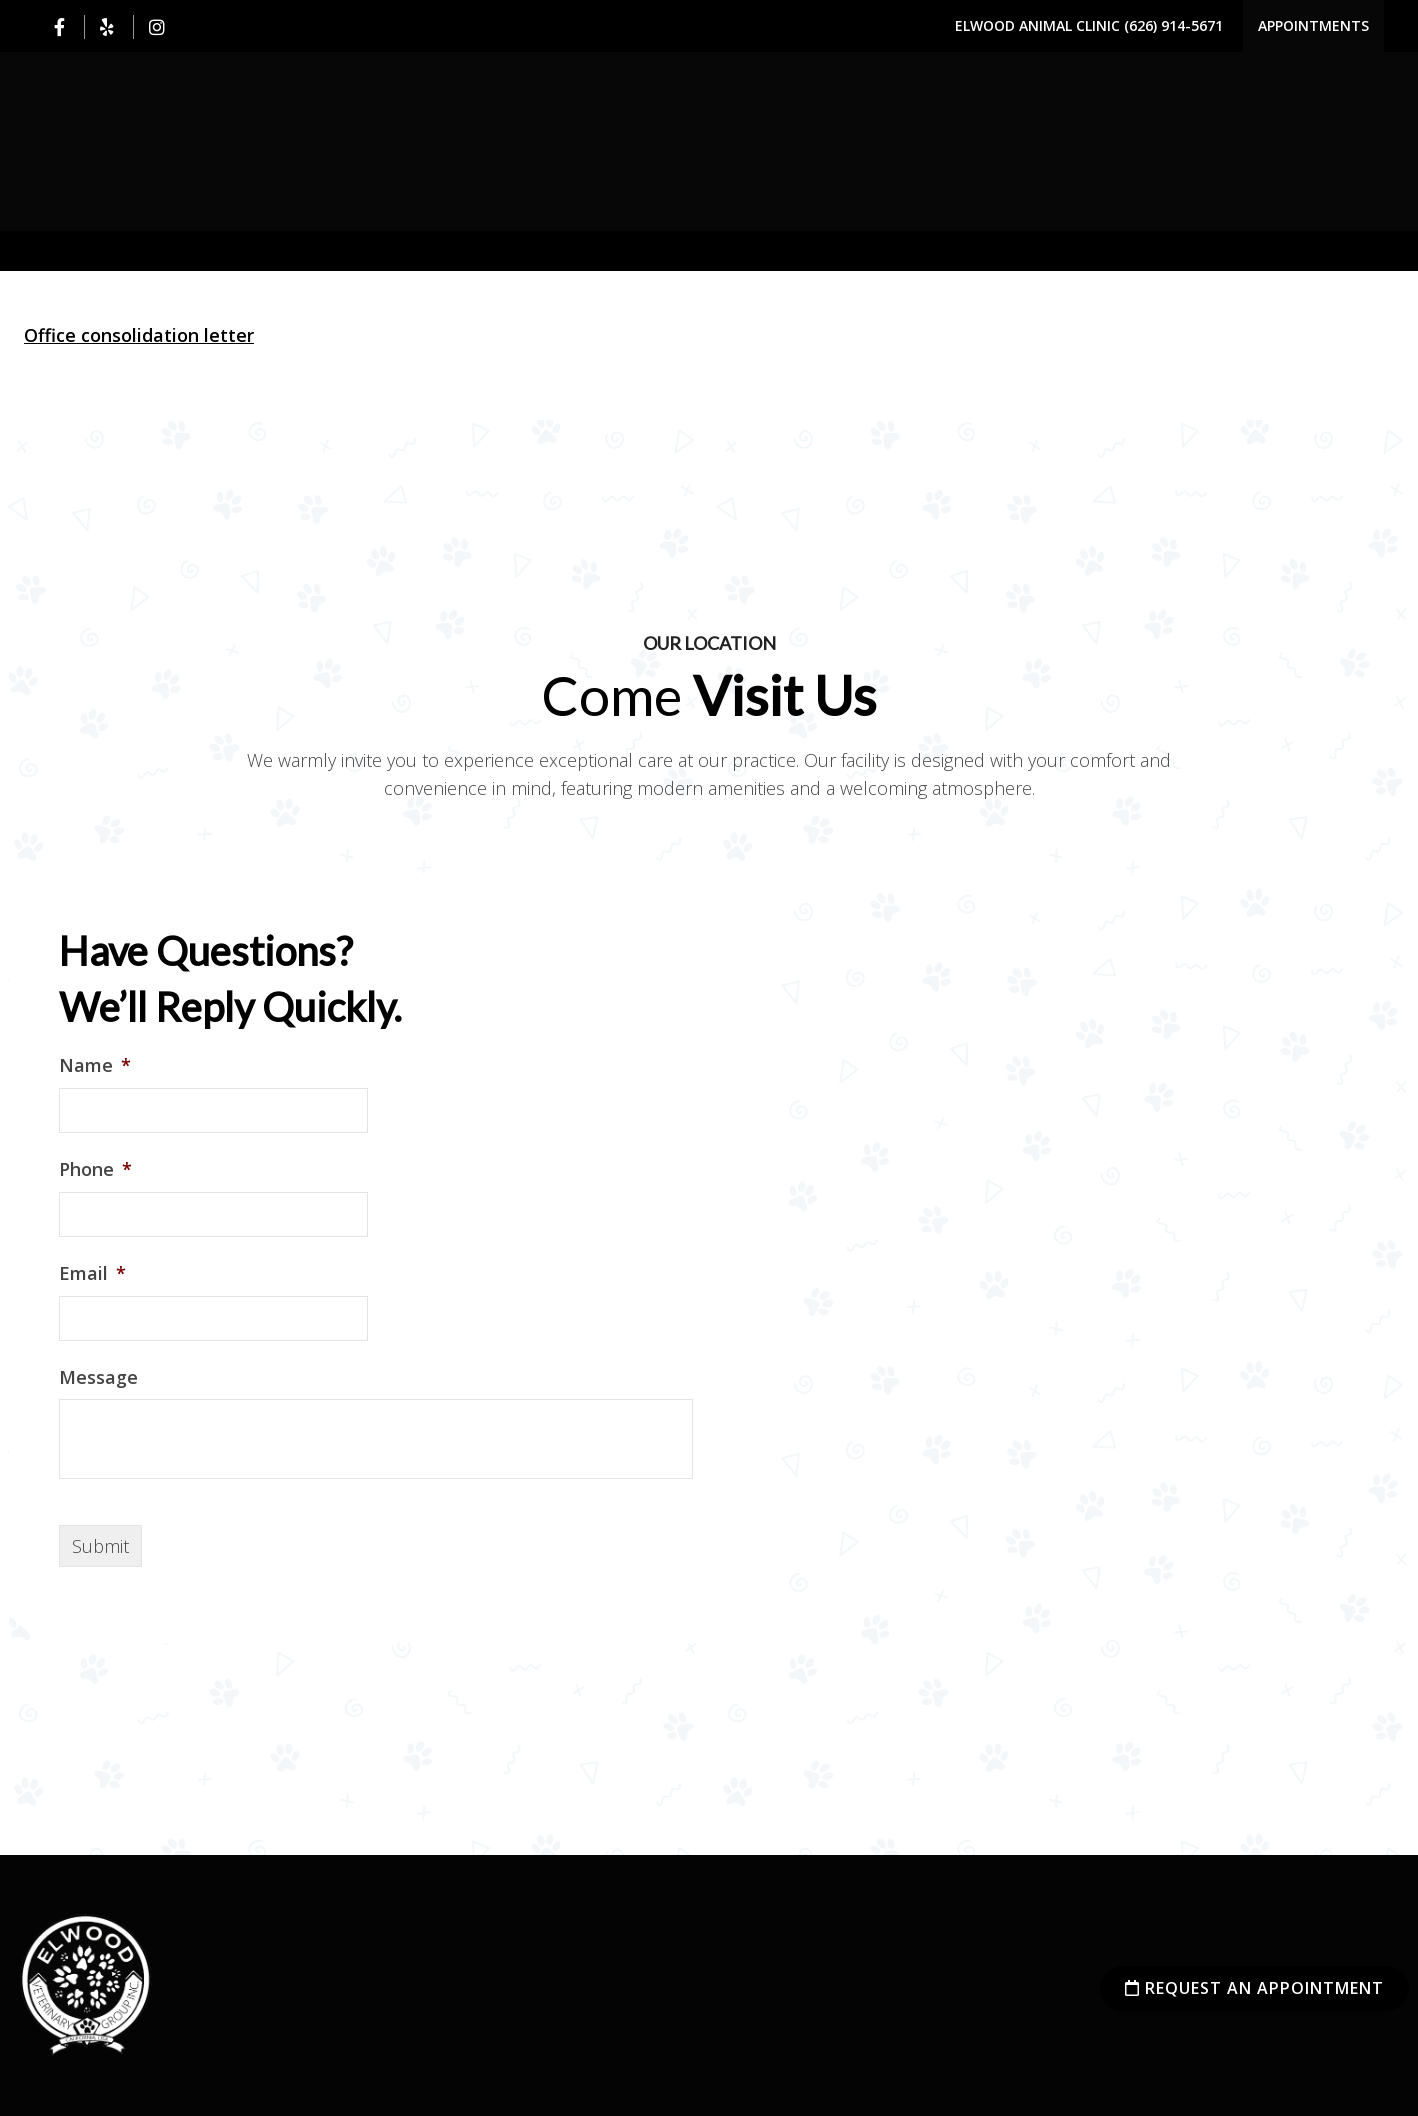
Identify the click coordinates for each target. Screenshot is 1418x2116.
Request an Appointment (1254, 1988)
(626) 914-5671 (1173, 25)
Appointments (1313, 25)
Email (92, 1273)
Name (95, 1065)
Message (98, 1377)
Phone (95, 1169)
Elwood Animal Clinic (1039, 25)
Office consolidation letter (139, 335)
